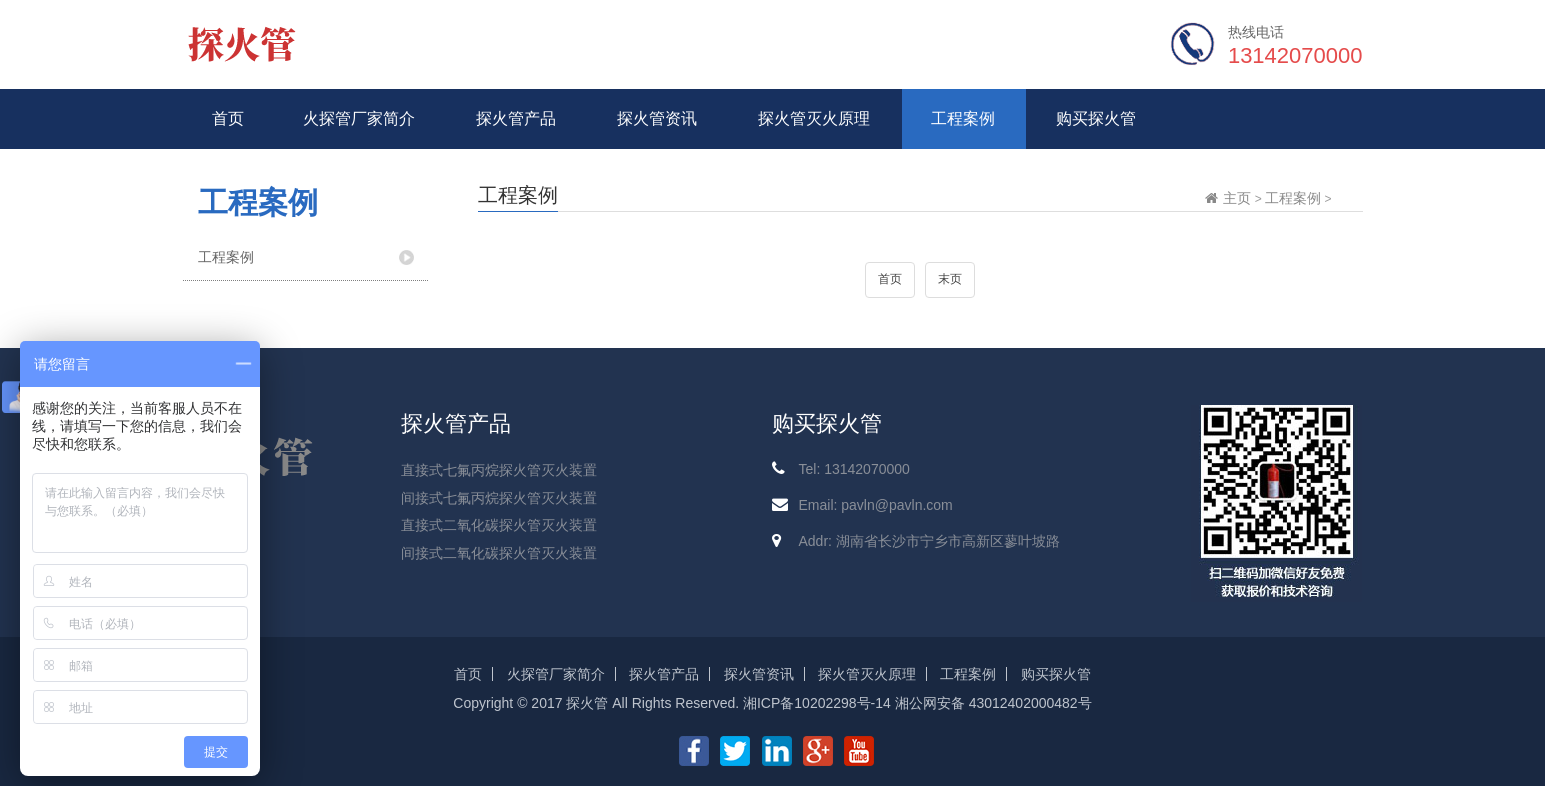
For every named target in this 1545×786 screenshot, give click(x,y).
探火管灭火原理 (814, 118)
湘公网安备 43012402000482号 (993, 703)
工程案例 (963, 118)
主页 (1237, 198)
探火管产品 (516, 118)
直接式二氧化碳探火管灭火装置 (499, 525)
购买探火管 (1096, 118)
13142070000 (1295, 55)
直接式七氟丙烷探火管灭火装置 (499, 470)
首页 (228, 118)
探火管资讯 (657, 118)
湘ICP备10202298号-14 (817, 703)
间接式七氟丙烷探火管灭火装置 (499, 498)
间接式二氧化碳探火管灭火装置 (499, 553)
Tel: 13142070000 (853, 469)
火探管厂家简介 (359, 118)
